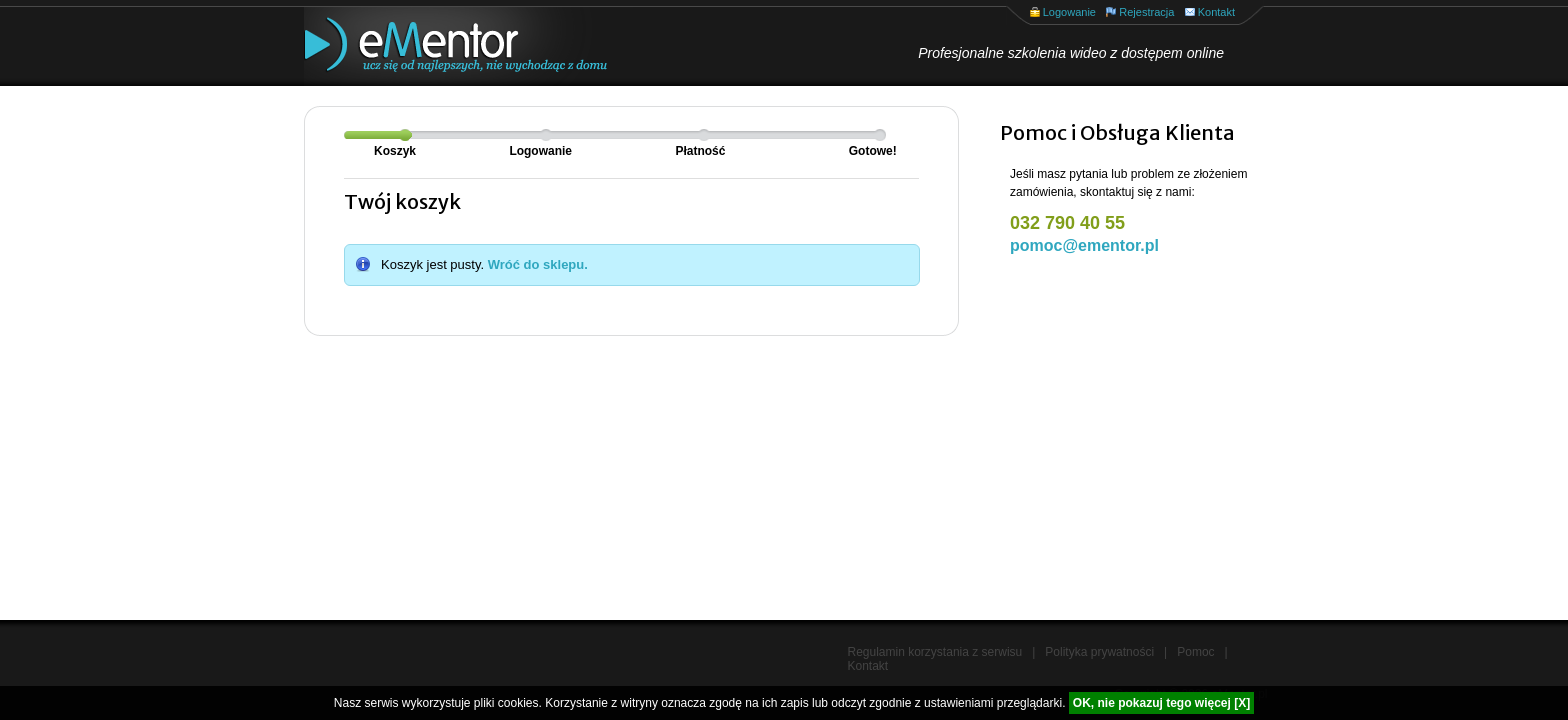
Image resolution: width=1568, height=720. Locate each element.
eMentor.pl (439, 46)
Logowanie (1069, 12)
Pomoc (1195, 652)
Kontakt (1216, 12)
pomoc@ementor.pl (1084, 245)
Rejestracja (1146, 12)
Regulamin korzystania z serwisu (935, 652)
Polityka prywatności (1099, 652)
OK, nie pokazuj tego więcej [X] (1161, 703)
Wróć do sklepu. (538, 264)
